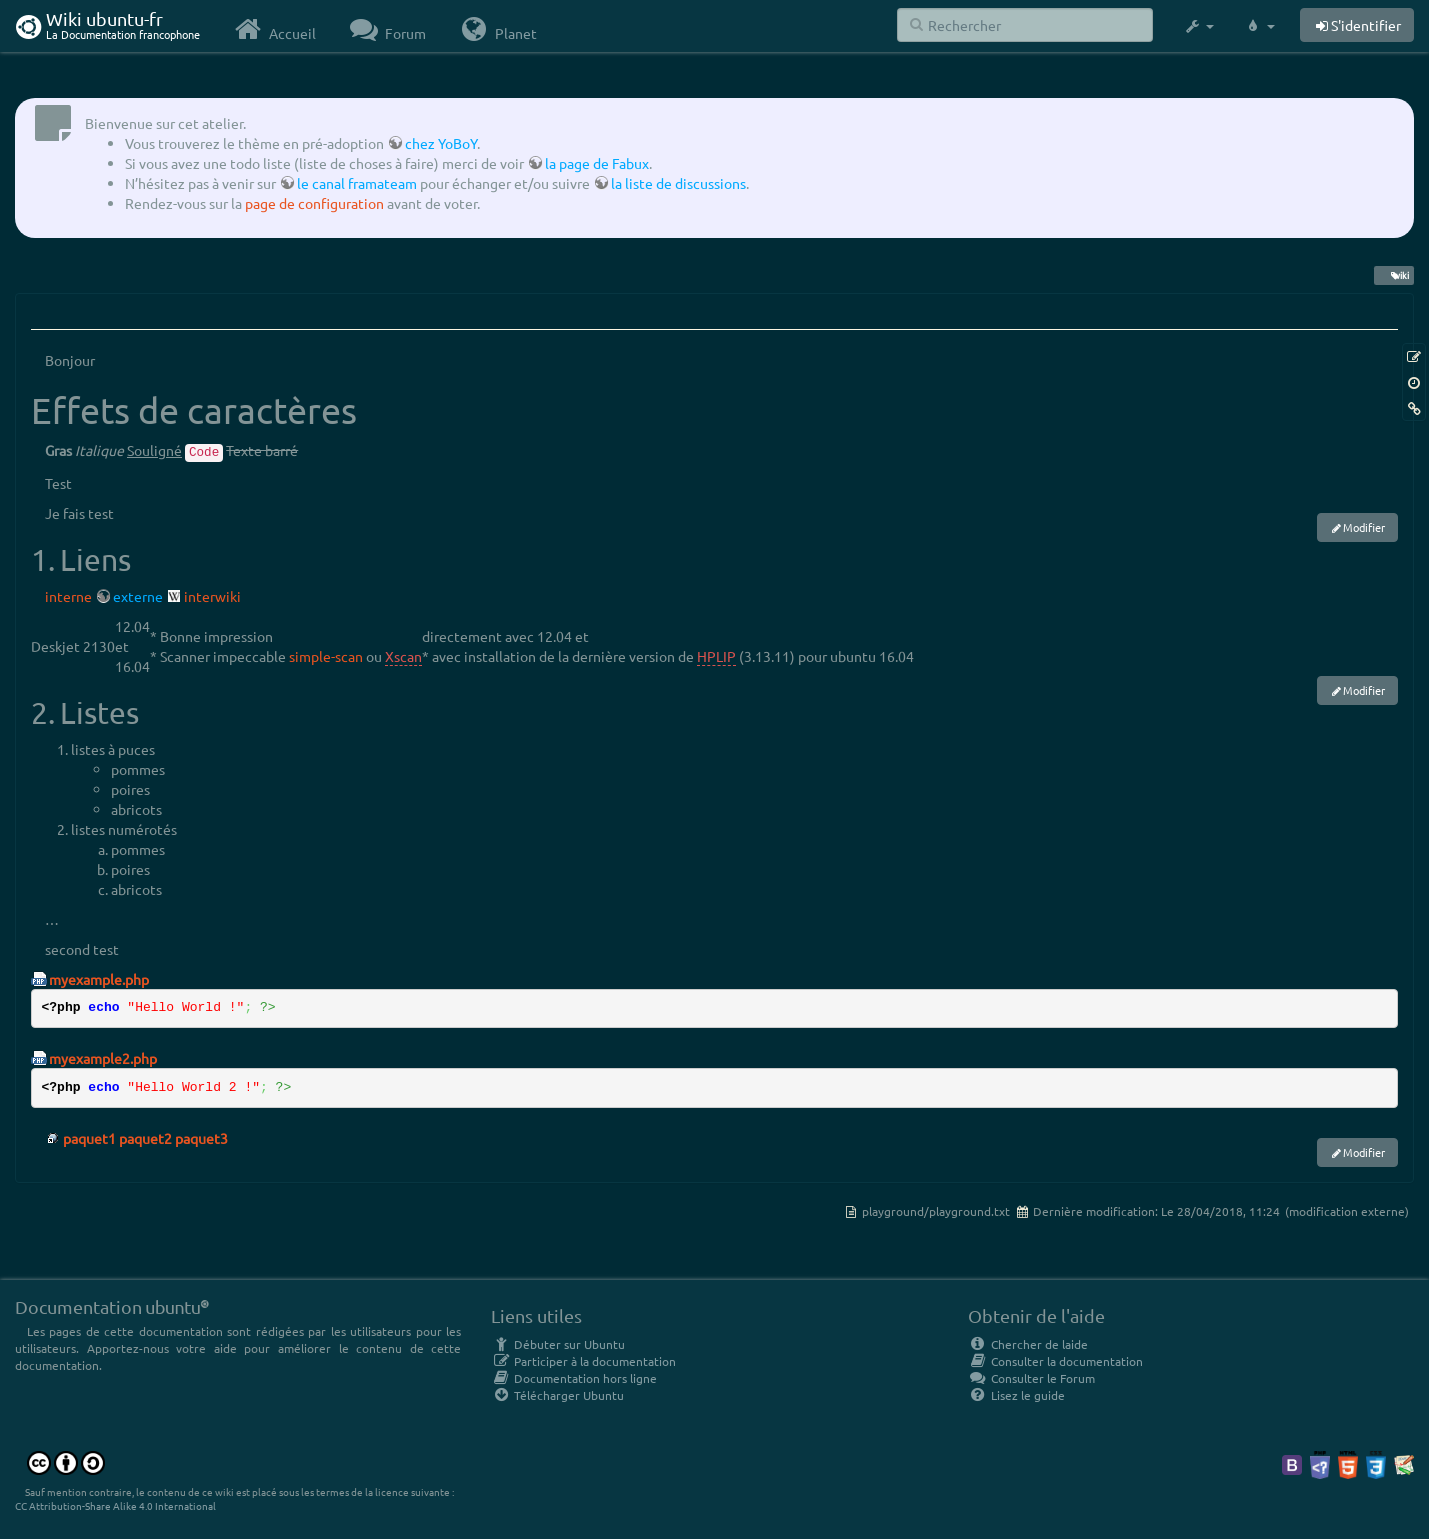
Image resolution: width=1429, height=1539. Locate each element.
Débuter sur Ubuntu (558, 1344)
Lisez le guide (1016, 1395)
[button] (1198, 26)
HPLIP (716, 656)
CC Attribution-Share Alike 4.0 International (115, 1505)
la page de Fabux (597, 163)
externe (138, 596)
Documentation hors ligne (574, 1378)
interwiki (212, 596)
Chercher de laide (1028, 1344)
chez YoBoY (441, 143)
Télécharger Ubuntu (557, 1395)
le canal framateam (357, 183)
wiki (1393, 275)
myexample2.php (103, 1058)
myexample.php (99, 979)
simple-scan (326, 656)
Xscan (403, 656)
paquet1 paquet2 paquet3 (145, 1138)
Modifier (1364, 527)
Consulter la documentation (1055, 1361)
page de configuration (314, 203)
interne (68, 596)
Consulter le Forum (1031, 1378)
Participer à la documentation (583, 1361)
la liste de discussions (678, 183)
